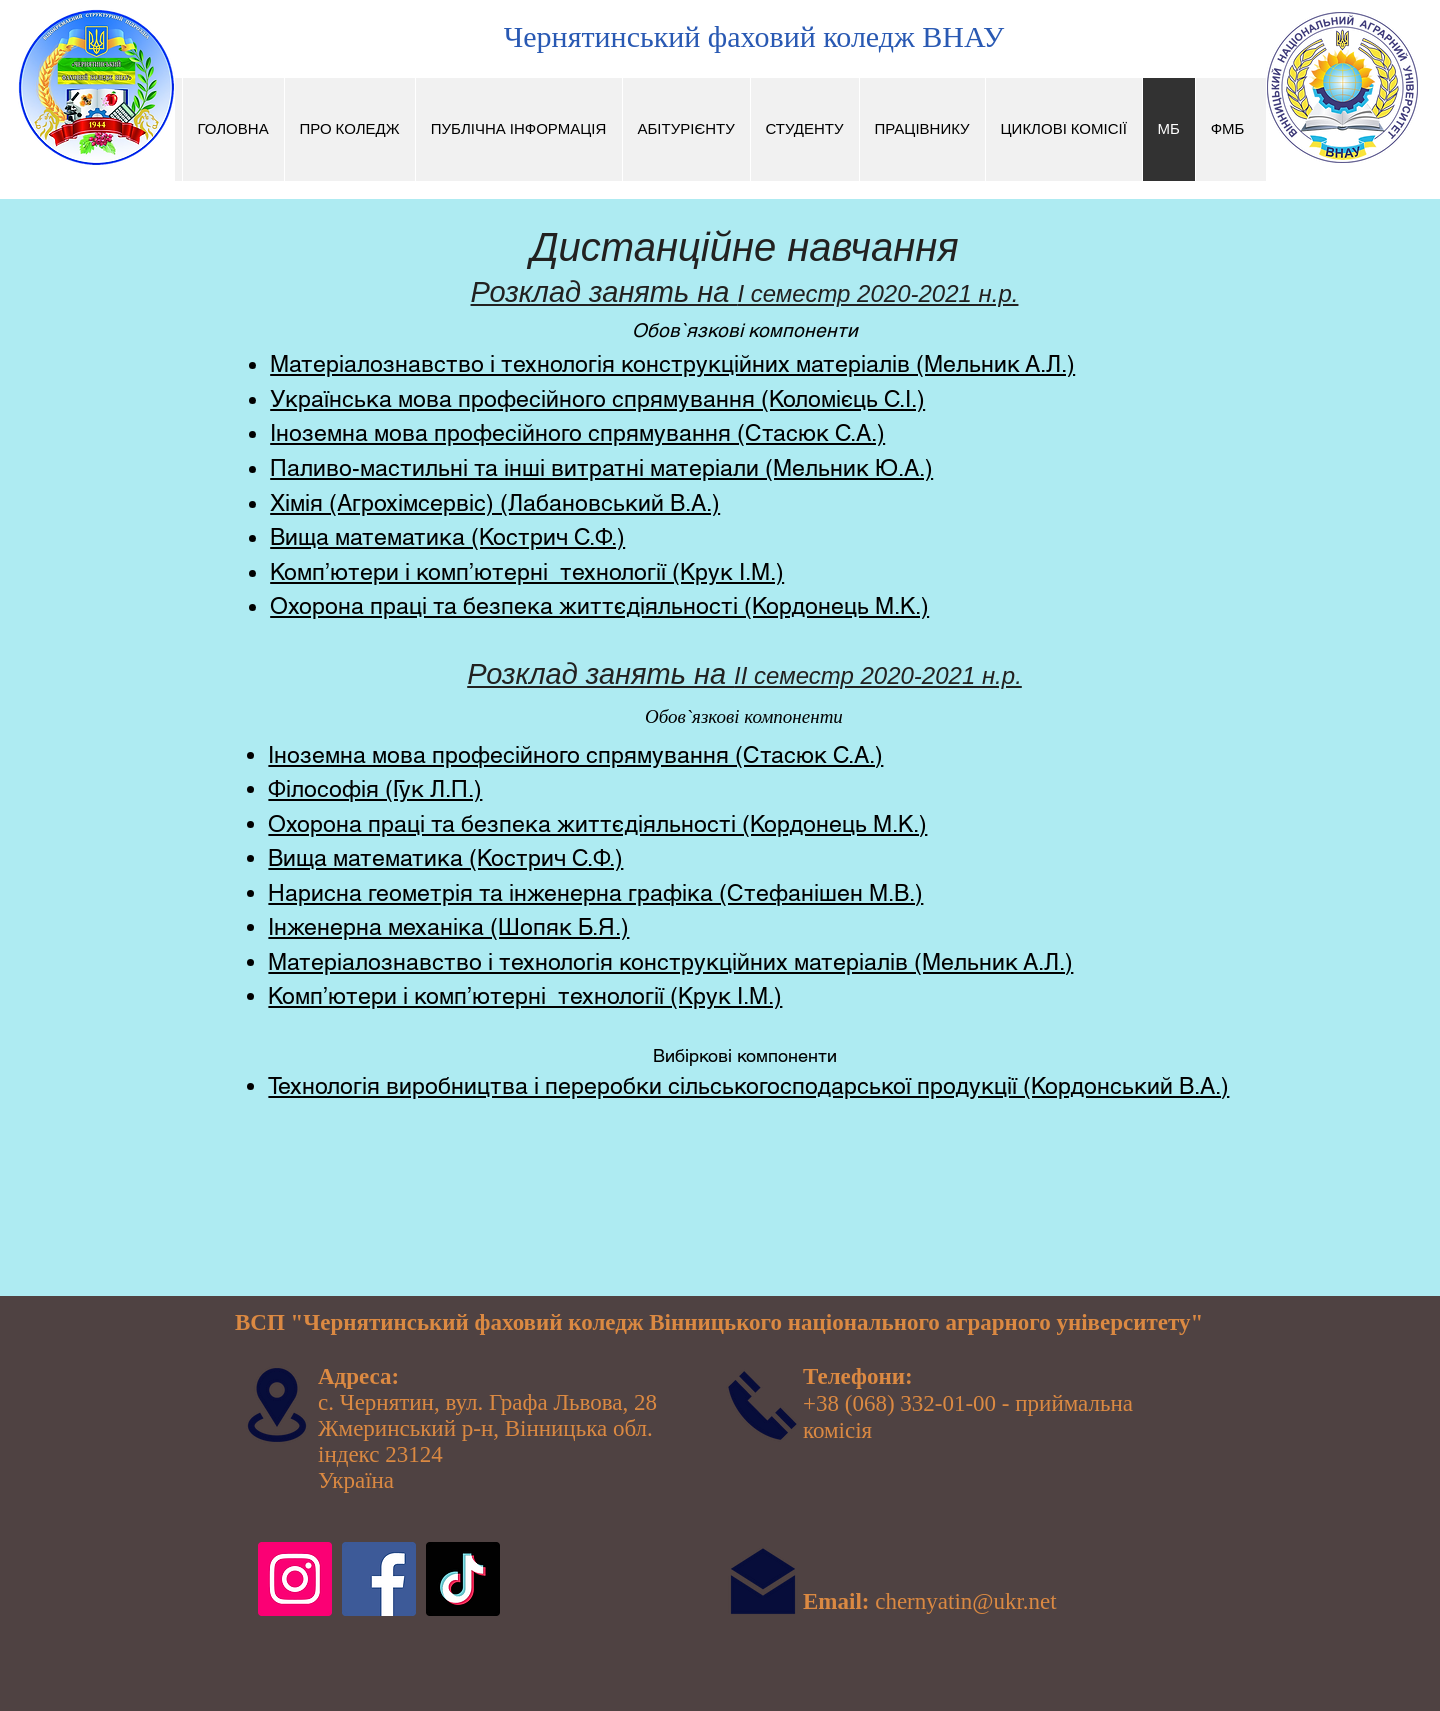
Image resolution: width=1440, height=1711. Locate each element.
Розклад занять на (604, 292)
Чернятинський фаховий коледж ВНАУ (754, 36)
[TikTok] (463, 1579)
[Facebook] (379, 1579)
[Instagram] (295, 1579)
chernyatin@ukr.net (965, 1601)
